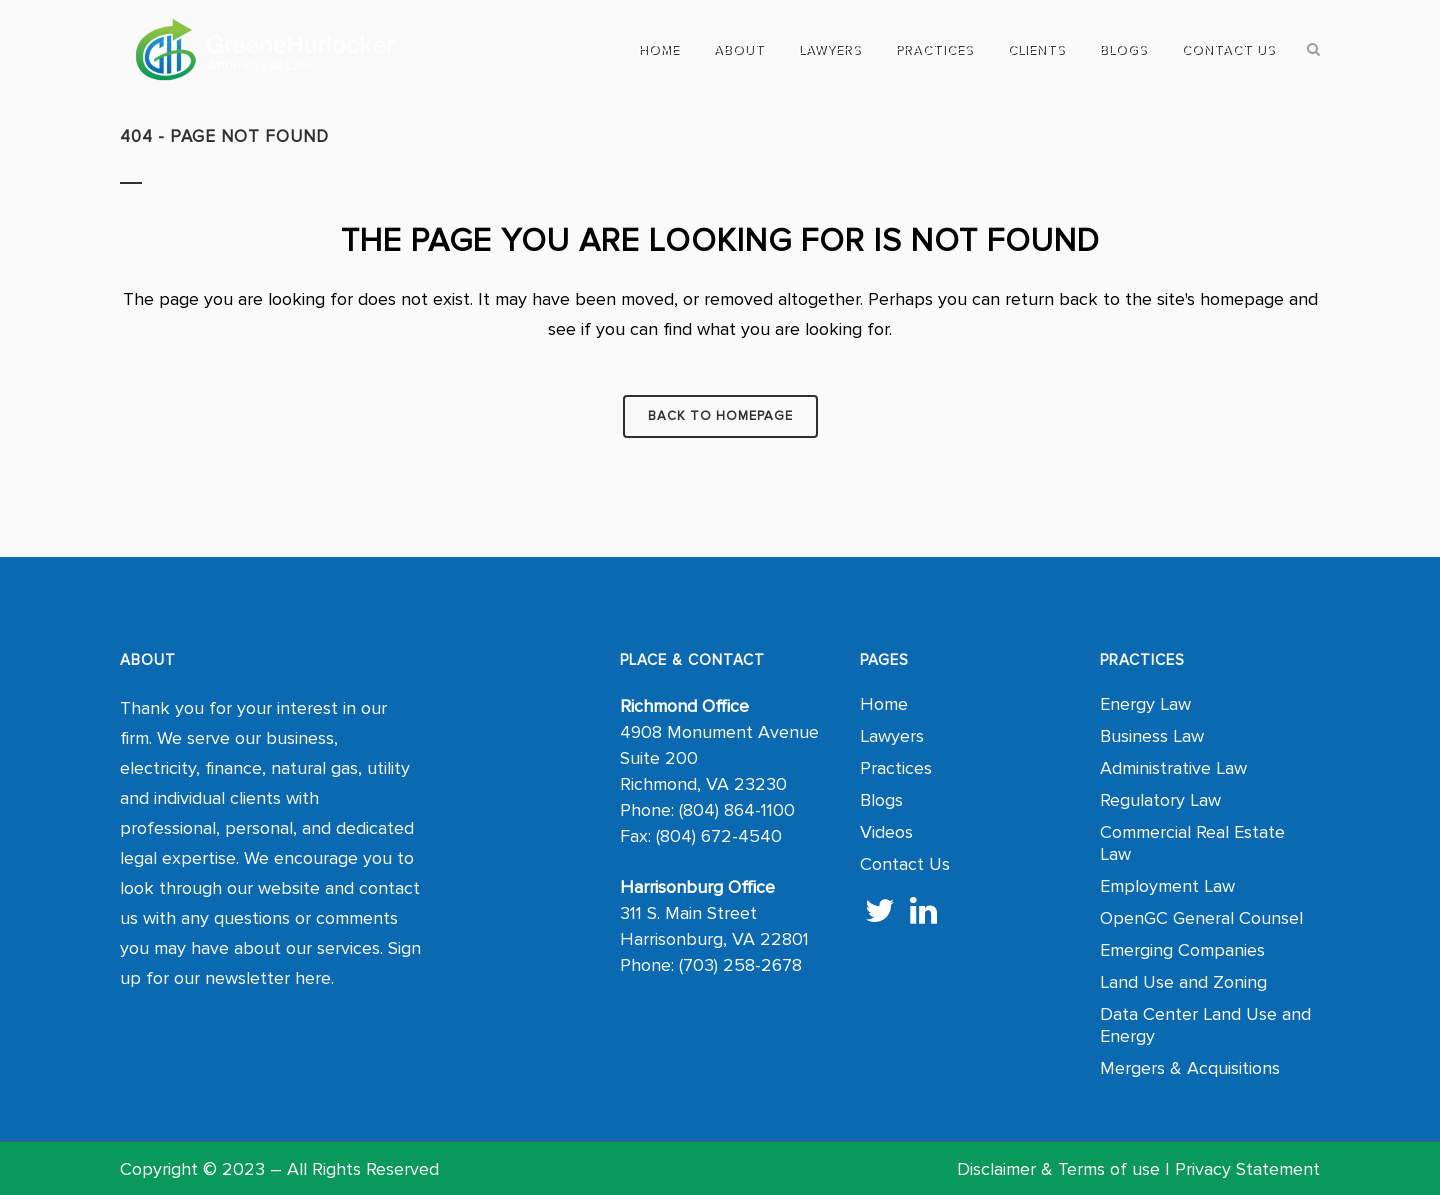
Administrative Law (1173, 768)
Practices (896, 768)
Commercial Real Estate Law (1192, 843)
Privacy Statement (1247, 1169)
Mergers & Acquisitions (1190, 1068)
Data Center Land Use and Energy (1205, 1025)
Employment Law (1167, 886)
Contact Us (905, 864)
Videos (886, 832)
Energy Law (1145, 704)
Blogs (881, 800)
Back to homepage (720, 416)
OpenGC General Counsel (1201, 918)
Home (884, 704)
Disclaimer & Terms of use (1058, 1169)
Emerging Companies (1182, 950)
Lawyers (892, 736)
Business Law (1152, 736)
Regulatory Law (1160, 800)
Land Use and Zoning (1183, 982)
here (313, 978)
